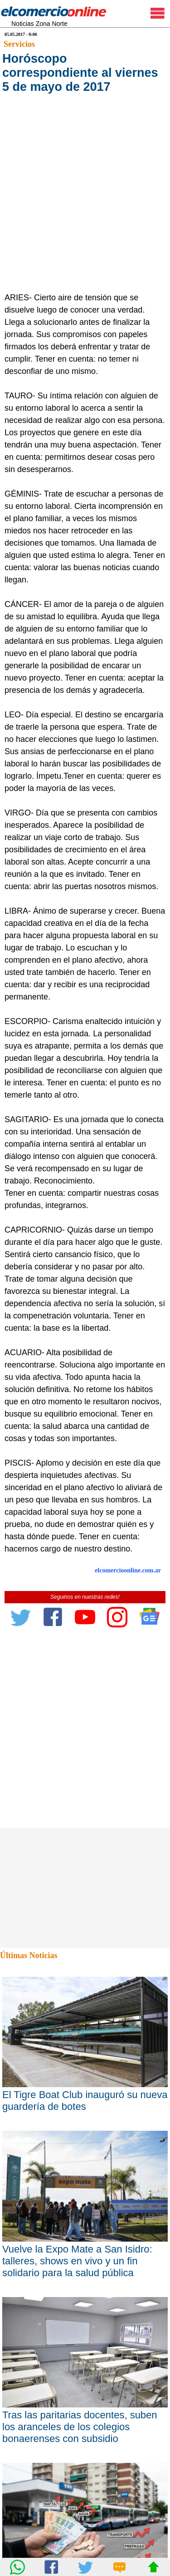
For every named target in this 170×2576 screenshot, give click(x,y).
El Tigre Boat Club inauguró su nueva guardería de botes (84, 2100)
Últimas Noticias (28, 1955)
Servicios (19, 44)
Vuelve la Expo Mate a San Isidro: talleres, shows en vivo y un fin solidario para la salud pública (77, 2260)
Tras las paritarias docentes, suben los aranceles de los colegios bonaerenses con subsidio (79, 2426)
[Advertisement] (85, 202)
